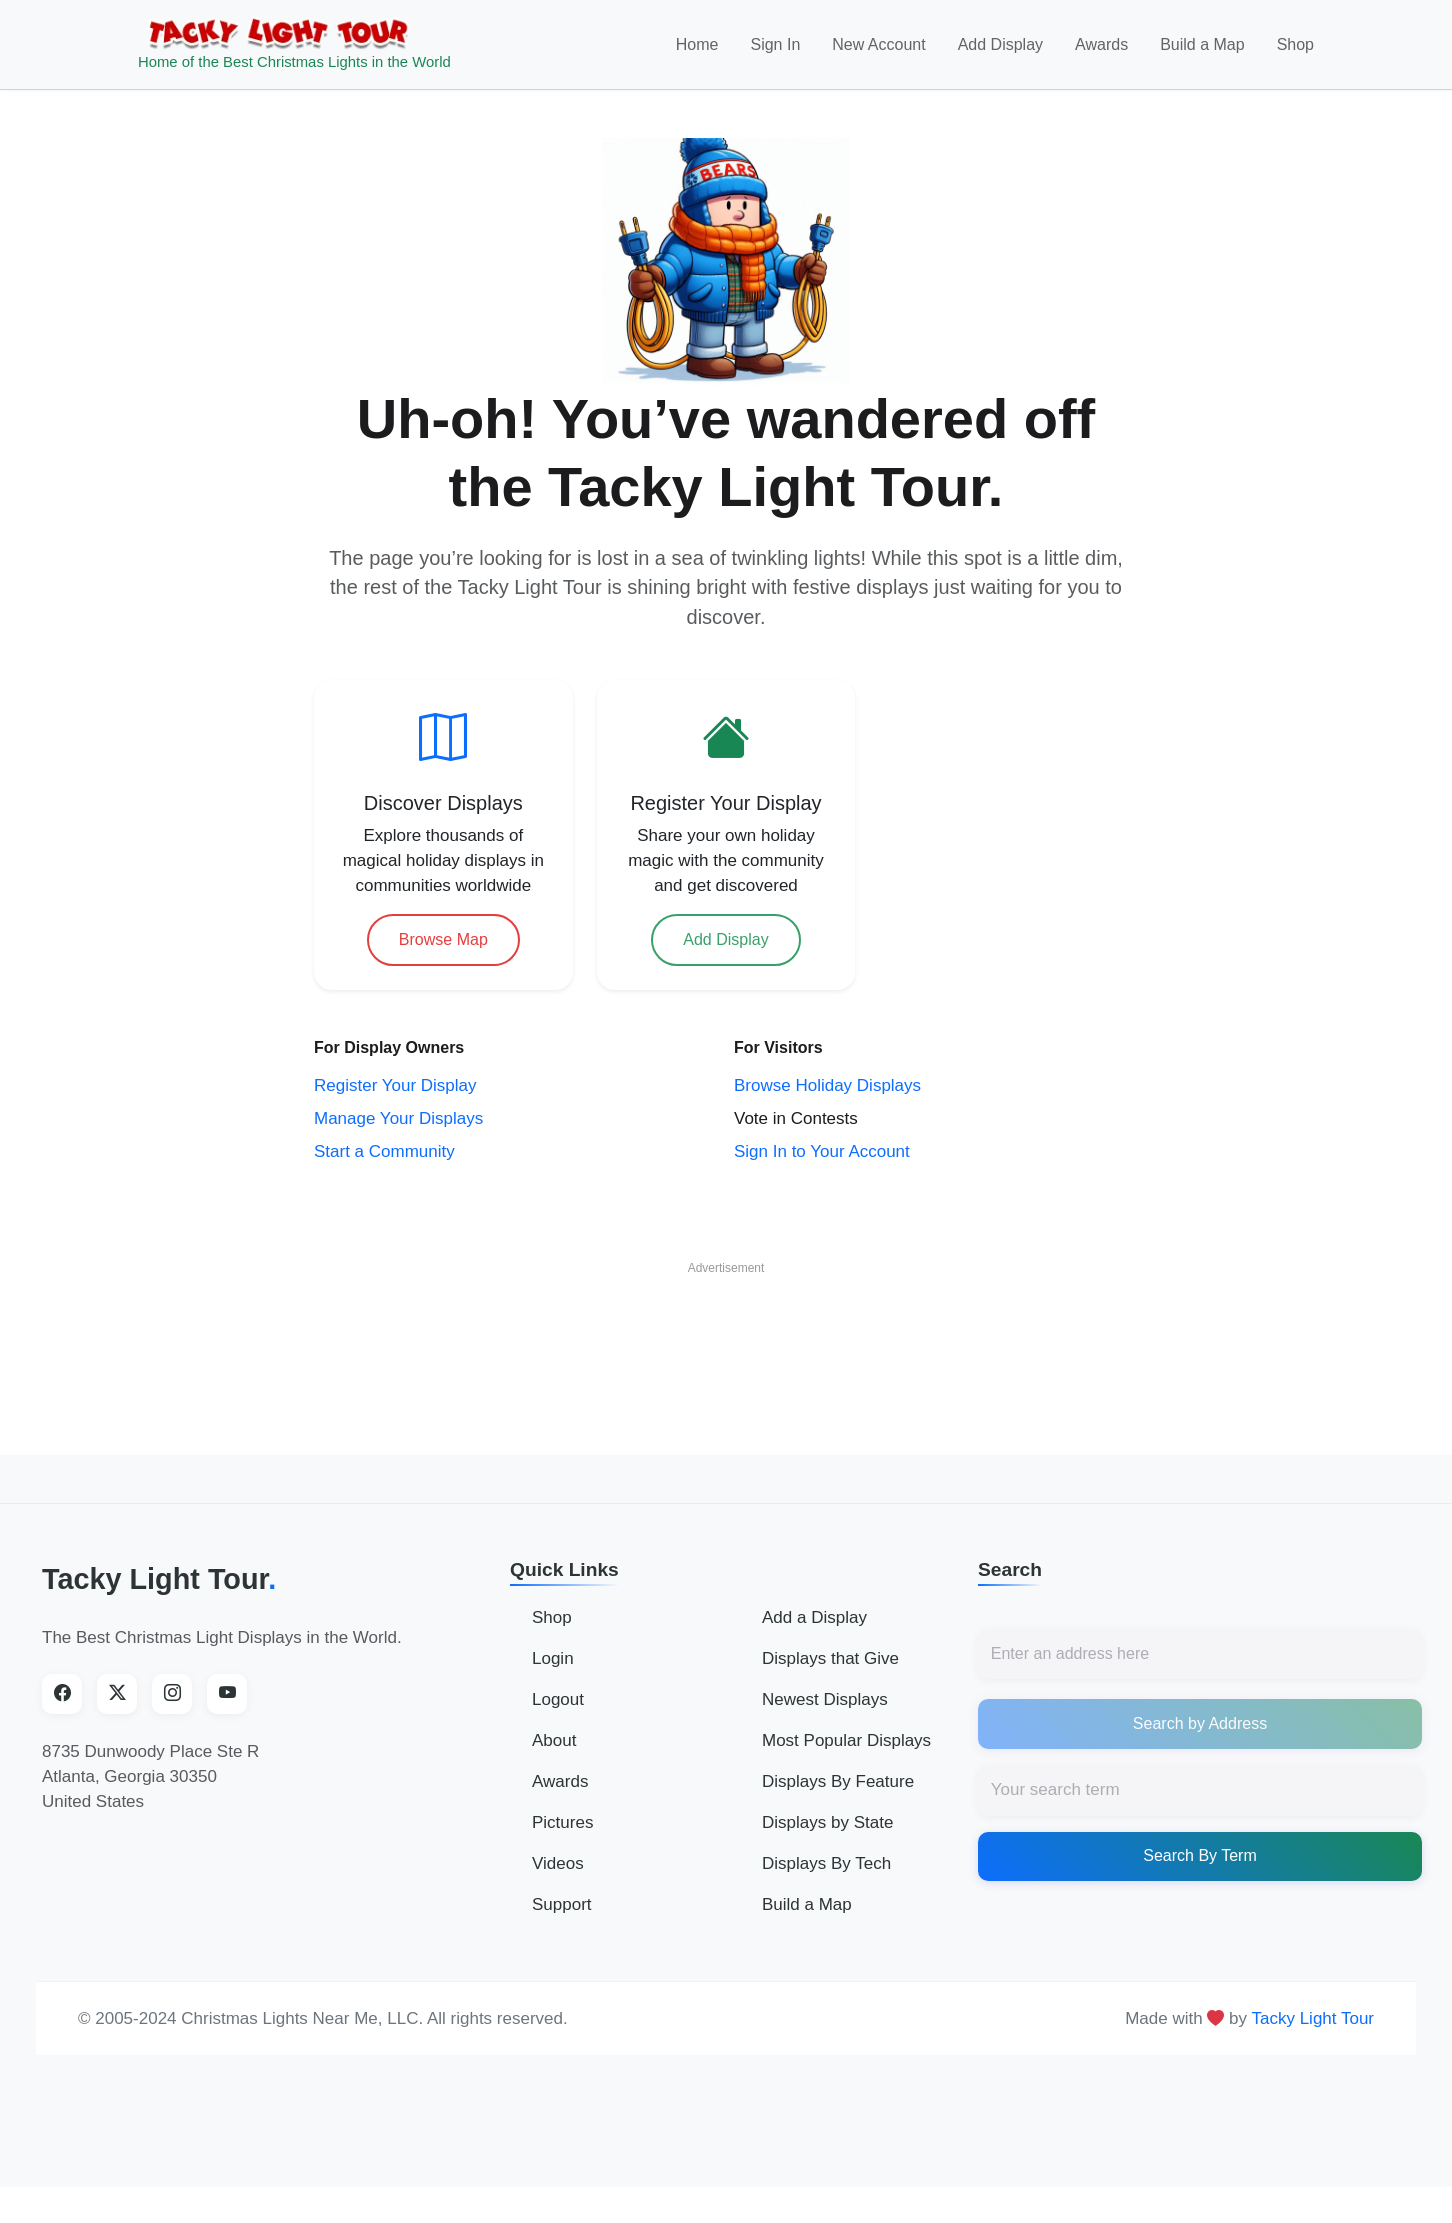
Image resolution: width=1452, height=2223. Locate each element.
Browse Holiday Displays (827, 1088)
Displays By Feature (838, 1785)
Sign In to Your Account (822, 1154)
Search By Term (1200, 1859)
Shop (1295, 46)
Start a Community (384, 1154)
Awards (1101, 46)
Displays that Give (830, 1662)
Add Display (1000, 46)
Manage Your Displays (398, 1121)
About (554, 1744)
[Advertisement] (726, 1334)
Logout (558, 1703)
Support (562, 1908)
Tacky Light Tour (159, 1583)
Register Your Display (395, 1088)
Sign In (775, 46)
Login (553, 1662)
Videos (558, 1867)
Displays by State (827, 1826)
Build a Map (1202, 46)
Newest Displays (825, 1703)
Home (697, 46)
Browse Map (443, 942)
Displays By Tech (826, 1867)
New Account (878, 46)
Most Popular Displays (846, 1744)
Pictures (562, 1826)
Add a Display (814, 1621)
